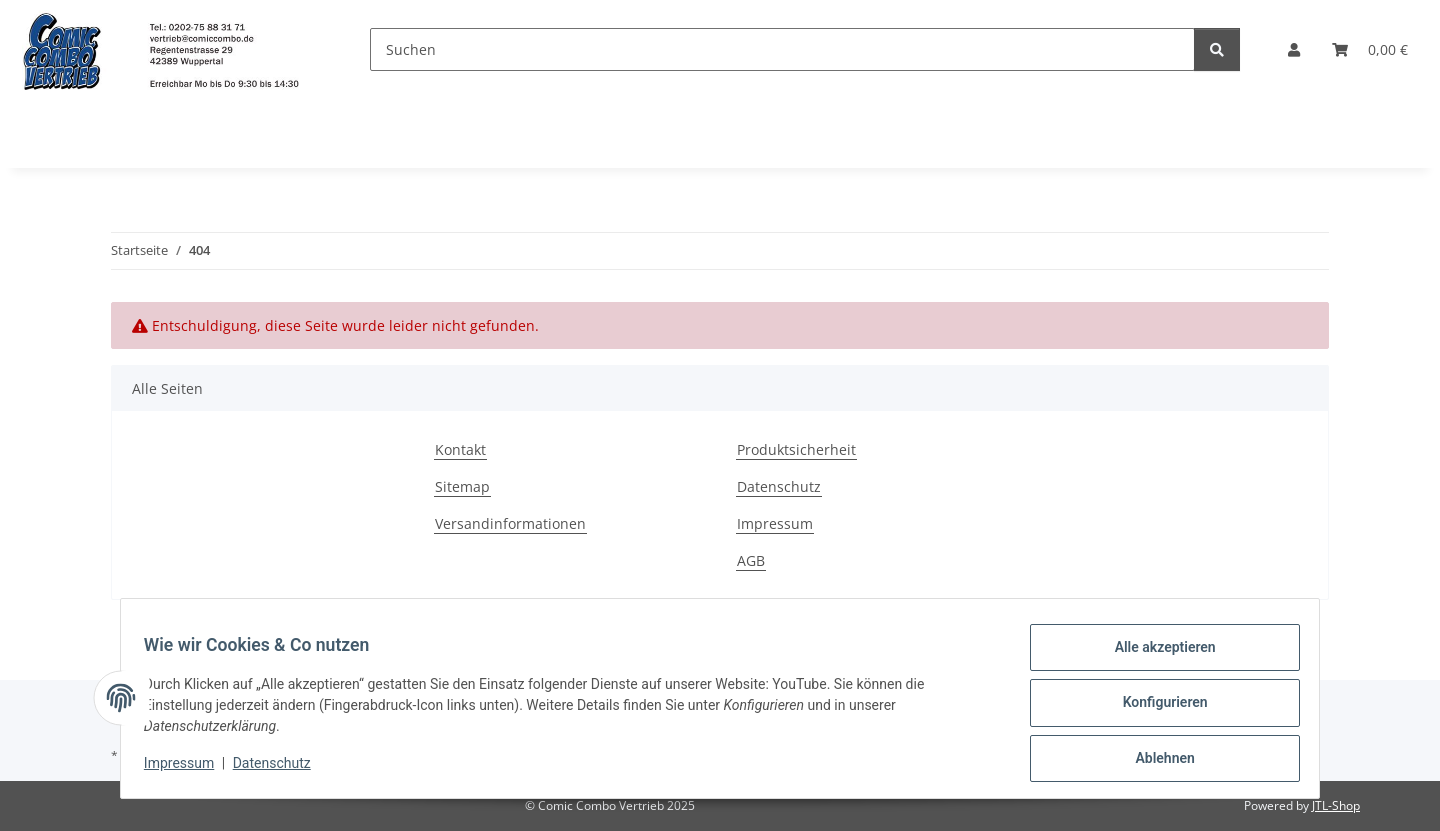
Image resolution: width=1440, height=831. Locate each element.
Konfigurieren (1155, 708)
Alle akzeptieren (1155, 656)
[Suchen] (782, 49)
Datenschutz (281, 769)
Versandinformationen (510, 523)
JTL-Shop (1336, 805)
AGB (751, 560)
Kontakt (460, 449)
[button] (1294, 49)
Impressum (188, 769)
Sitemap (462, 486)
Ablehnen (1155, 760)
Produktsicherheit (796, 449)
